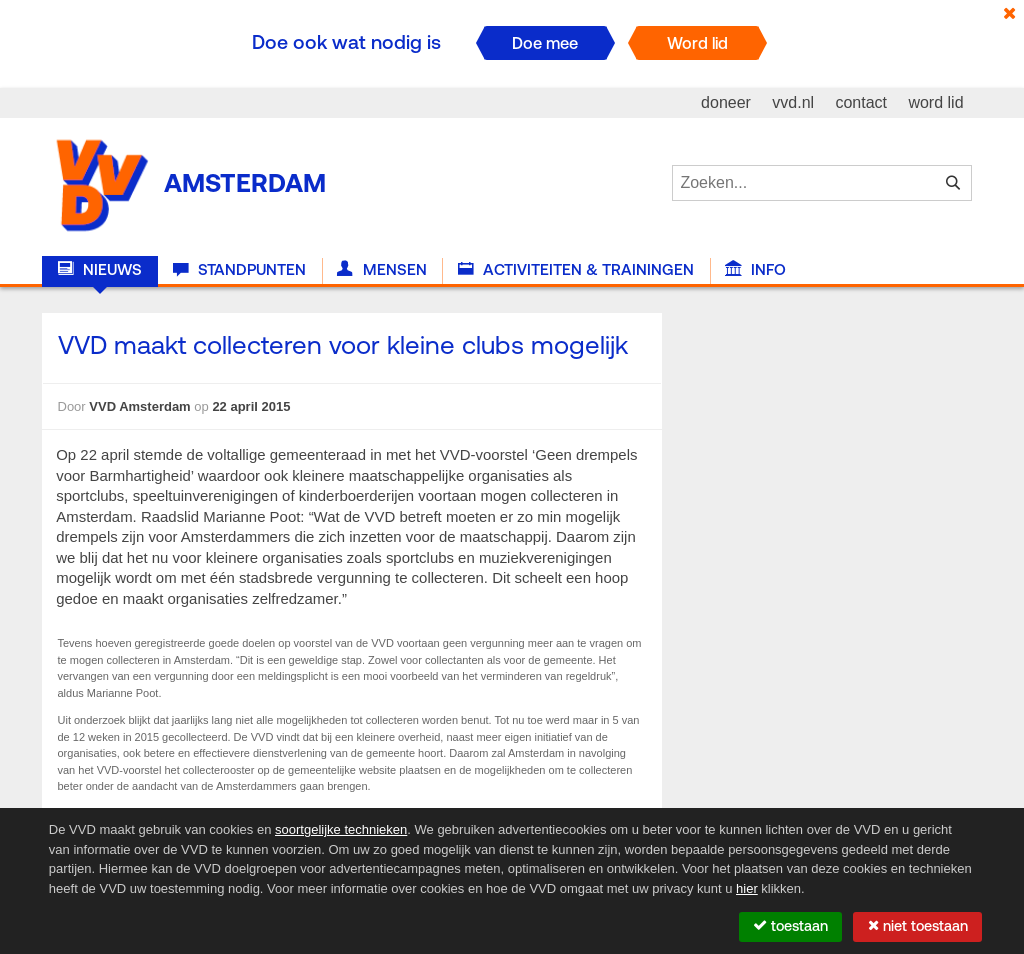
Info (755, 270)
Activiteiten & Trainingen (576, 270)
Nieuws (100, 270)
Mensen (381, 270)
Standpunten (239, 270)
